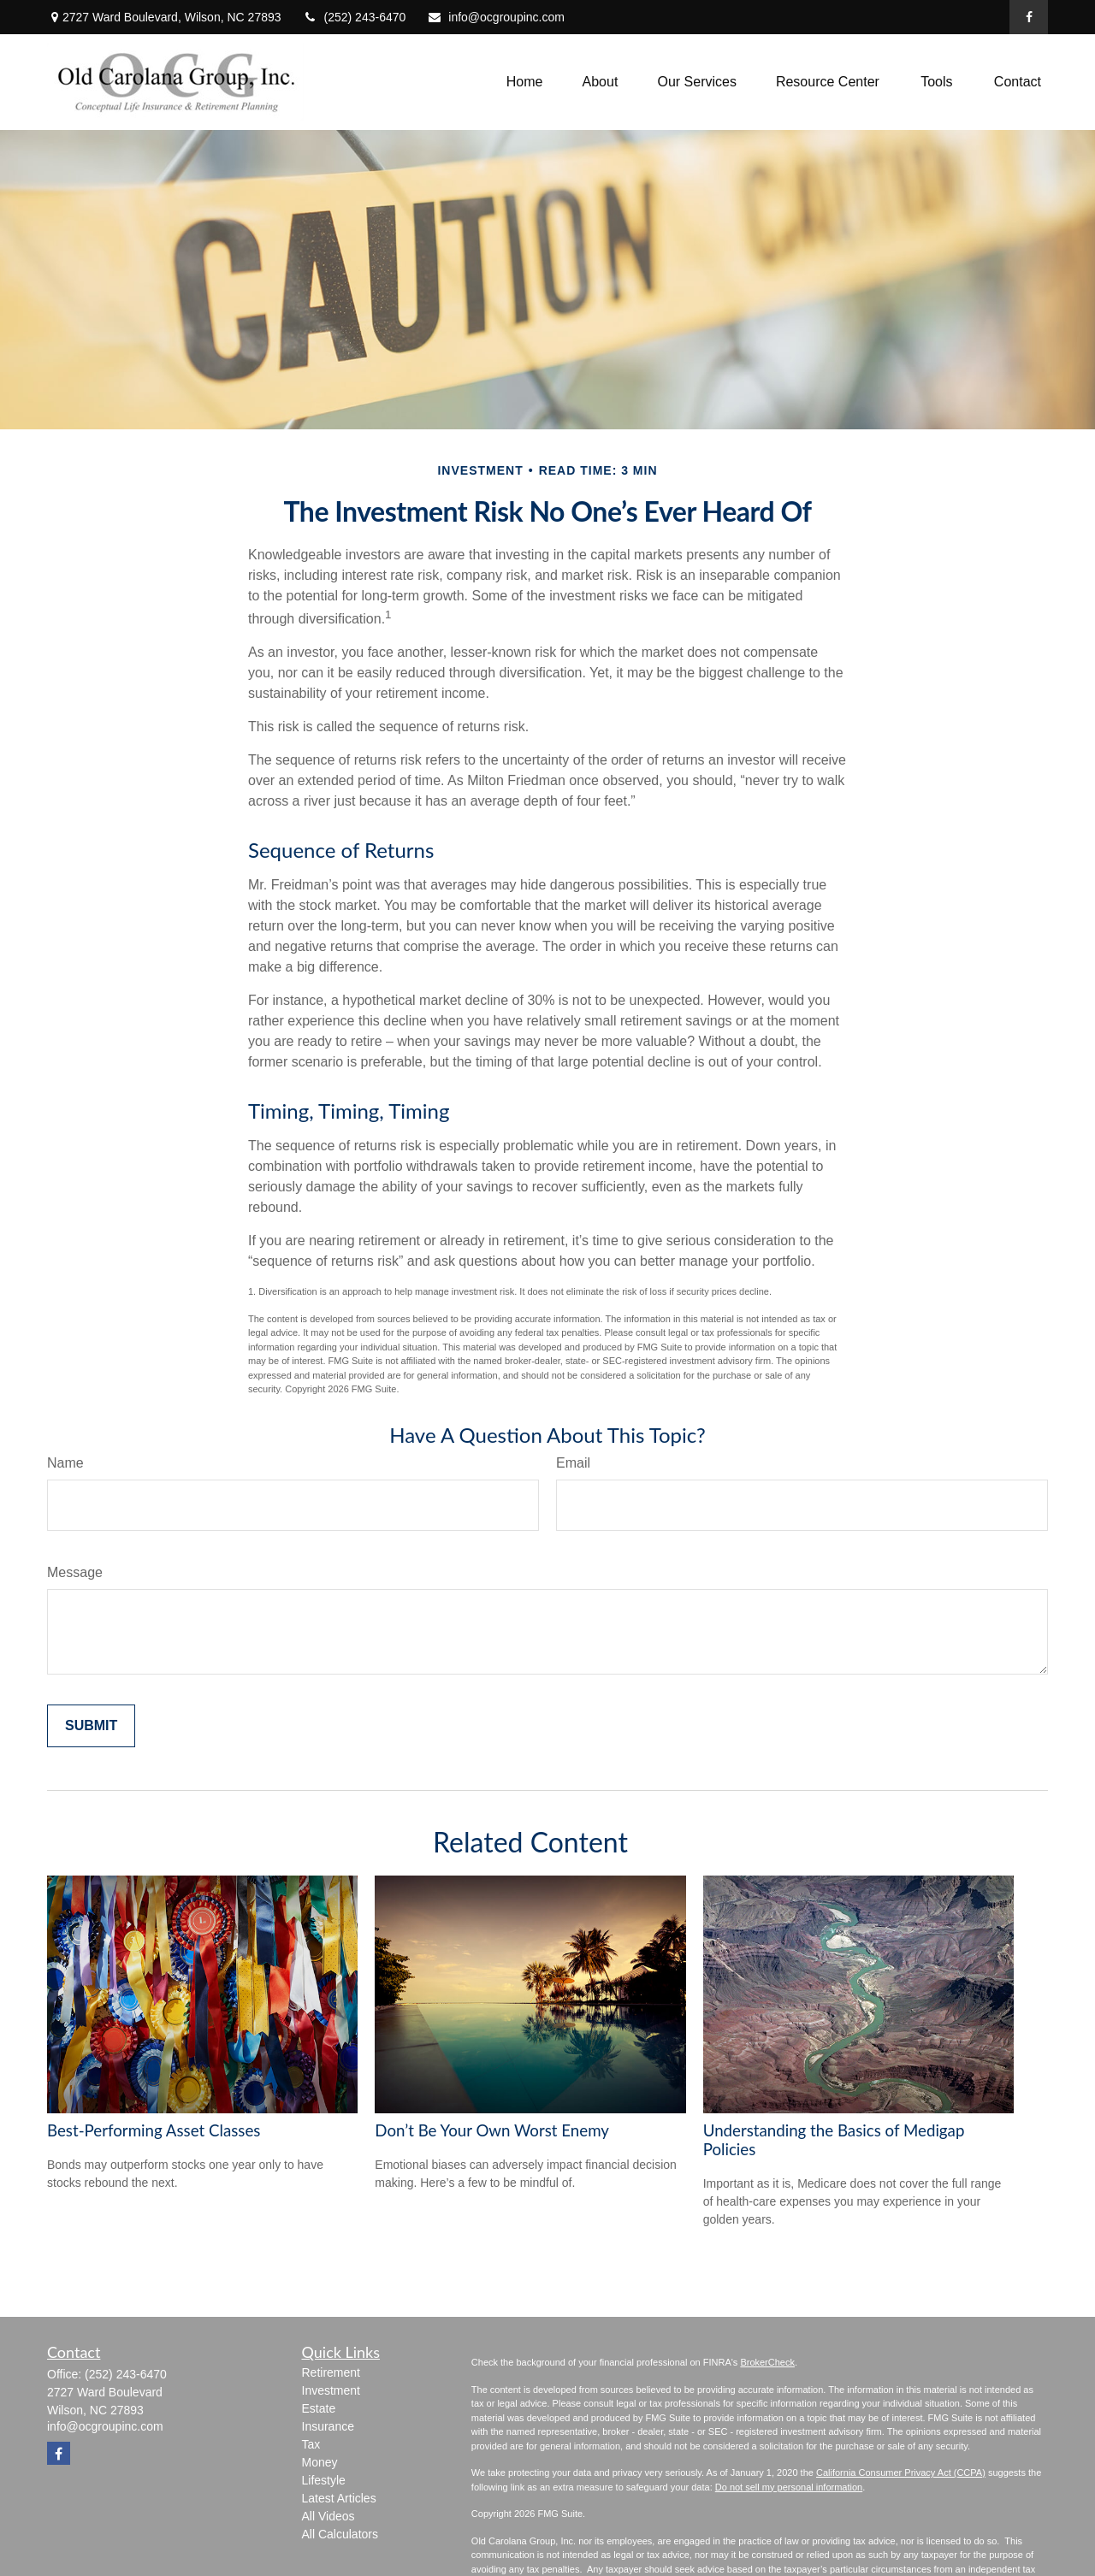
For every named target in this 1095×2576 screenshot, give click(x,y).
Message (75, 1572)
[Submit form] (91, 1726)
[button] (525, 82)
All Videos (328, 2516)
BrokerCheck (767, 2362)
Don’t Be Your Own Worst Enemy (492, 2130)
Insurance (328, 2426)
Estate (319, 2408)
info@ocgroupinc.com (496, 17)
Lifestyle (324, 2480)
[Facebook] (1028, 17)
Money (320, 2462)
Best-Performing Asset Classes (153, 2130)
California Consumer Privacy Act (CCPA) (901, 2472)
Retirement (331, 2372)
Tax (311, 2444)
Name (65, 1463)
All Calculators (340, 2534)
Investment (331, 2390)
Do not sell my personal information (788, 2487)
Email (573, 1463)
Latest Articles (339, 2498)
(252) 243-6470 (354, 17)
